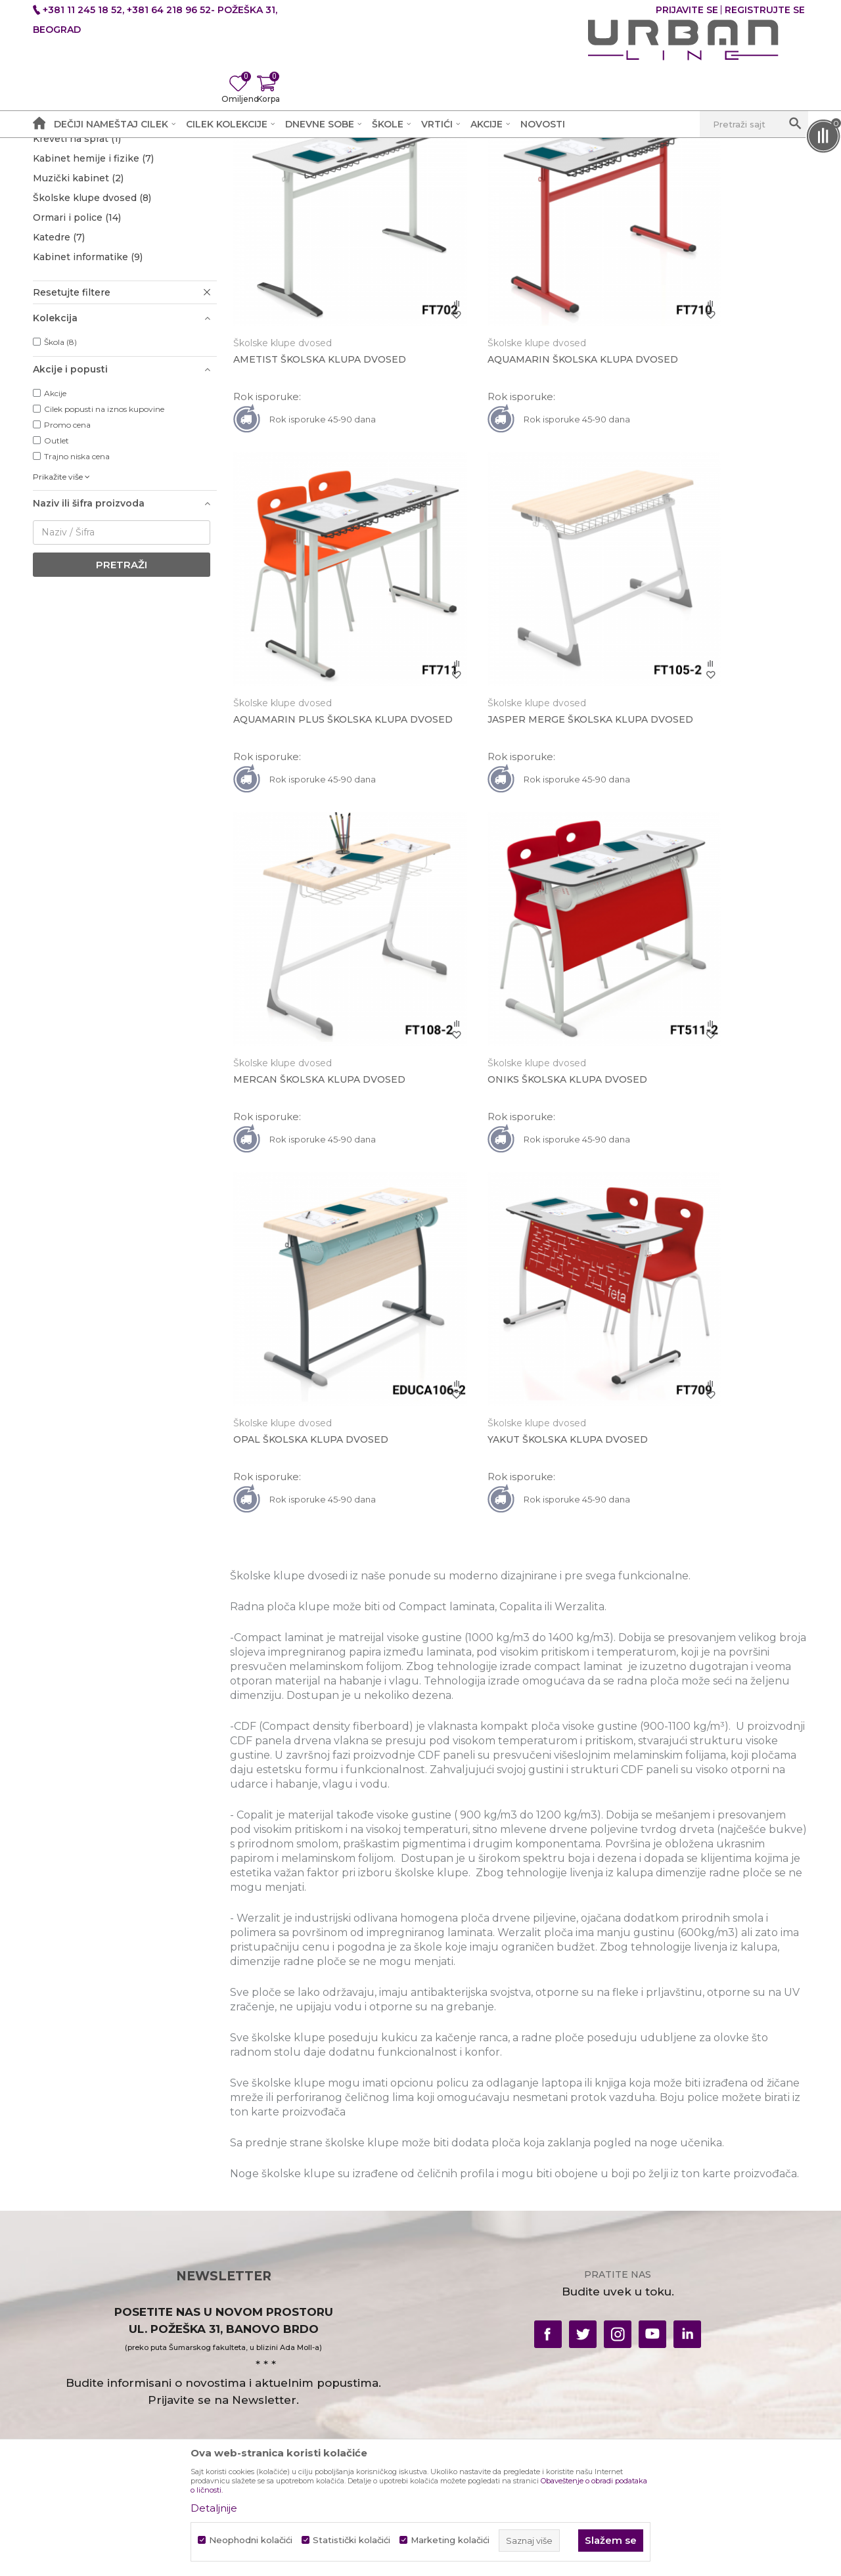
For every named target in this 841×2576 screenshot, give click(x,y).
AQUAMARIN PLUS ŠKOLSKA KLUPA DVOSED (700, 456)
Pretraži (121, 719)
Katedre (59, 392)
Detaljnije (214, 2508)
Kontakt (249, 2291)
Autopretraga (453, 192)
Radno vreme (262, 2314)
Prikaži (649, 192)
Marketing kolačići (450, 2540)
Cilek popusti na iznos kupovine (104, 564)
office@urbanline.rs (79, 2378)
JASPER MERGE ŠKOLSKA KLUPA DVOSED (317, 751)
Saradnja (250, 2245)
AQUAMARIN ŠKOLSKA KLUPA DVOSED (507, 456)
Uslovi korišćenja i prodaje (489, 2222)
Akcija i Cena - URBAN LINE (94, 169)
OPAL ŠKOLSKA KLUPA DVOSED (314, 1041)
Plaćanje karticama (472, 2304)
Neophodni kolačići (250, 2540)
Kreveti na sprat (77, 294)
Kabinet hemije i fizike (93, 313)
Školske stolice (77, 254)
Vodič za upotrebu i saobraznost (700, 2268)
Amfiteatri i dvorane (89, 274)
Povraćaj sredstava (471, 2350)
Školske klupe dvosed (92, 353)
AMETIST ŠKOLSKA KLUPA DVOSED (301, 456)
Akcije (55, 548)
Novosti (642, 2314)
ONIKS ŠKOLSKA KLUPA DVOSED (711, 746)
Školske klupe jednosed (100, 234)
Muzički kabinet (78, 333)
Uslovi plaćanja (659, 2222)
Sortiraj (521, 192)
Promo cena (67, 580)
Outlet (56, 595)
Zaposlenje (256, 2337)
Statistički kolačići (351, 2540)
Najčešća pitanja (466, 2373)
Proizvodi (185, 169)
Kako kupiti (454, 2281)
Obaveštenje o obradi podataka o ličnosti (505, 2251)
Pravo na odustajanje (476, 2327)
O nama (248, 2222)
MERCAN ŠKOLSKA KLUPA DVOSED (497, 751)
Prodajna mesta (267, 2268)
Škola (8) (60, 497)
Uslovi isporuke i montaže (685, 2245)
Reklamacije (653, 2291)
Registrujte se (765, 10)
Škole (228, 169)
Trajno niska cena (77, 611)
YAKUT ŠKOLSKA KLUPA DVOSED (514, 1041)
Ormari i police (77, 372)
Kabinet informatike (88, 412)
